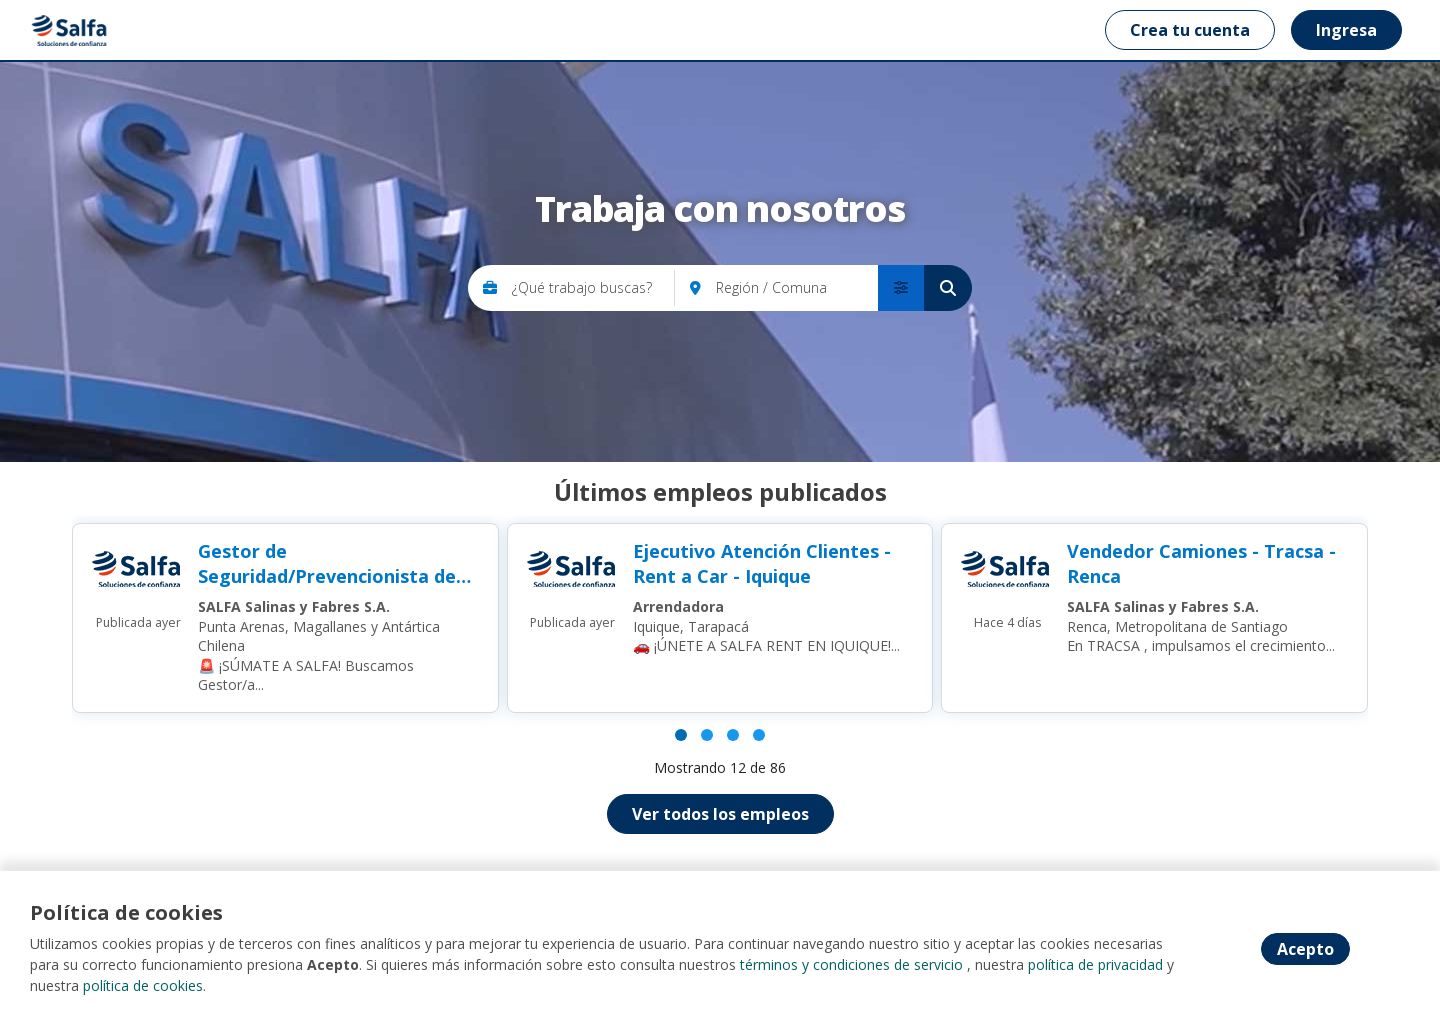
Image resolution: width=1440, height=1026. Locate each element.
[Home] (71, 30)
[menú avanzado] (901, 288)
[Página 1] (681, 735)
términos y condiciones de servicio (851, 964)
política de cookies (143, 985)
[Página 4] (759, 735)
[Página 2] (707, 735)
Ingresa (1346, 30)
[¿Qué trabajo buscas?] (593, 288)
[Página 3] (733, 735)
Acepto (1305, 949)
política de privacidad (1095, 964)
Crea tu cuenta (1190, 30)
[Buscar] (948, 288)
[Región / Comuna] (797, 288)
